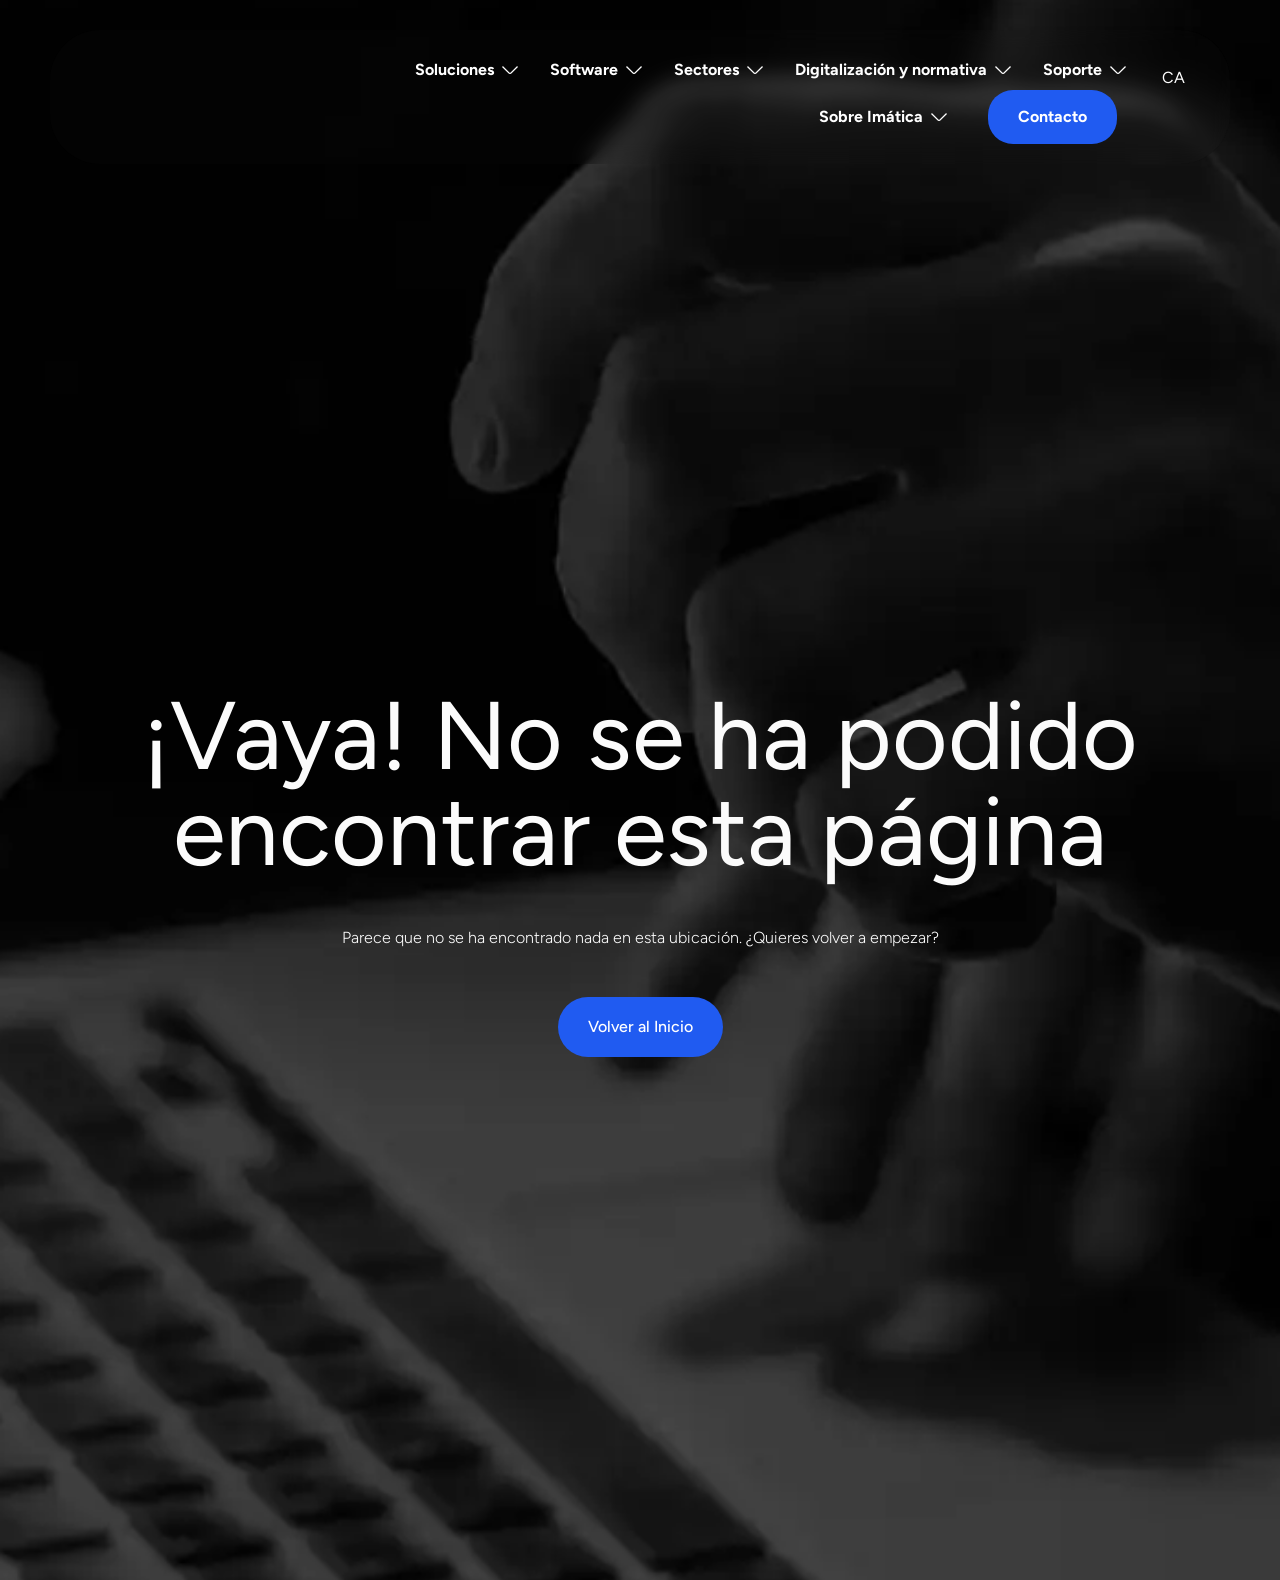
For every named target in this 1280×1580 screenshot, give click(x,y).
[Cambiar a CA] (1173, 78)
